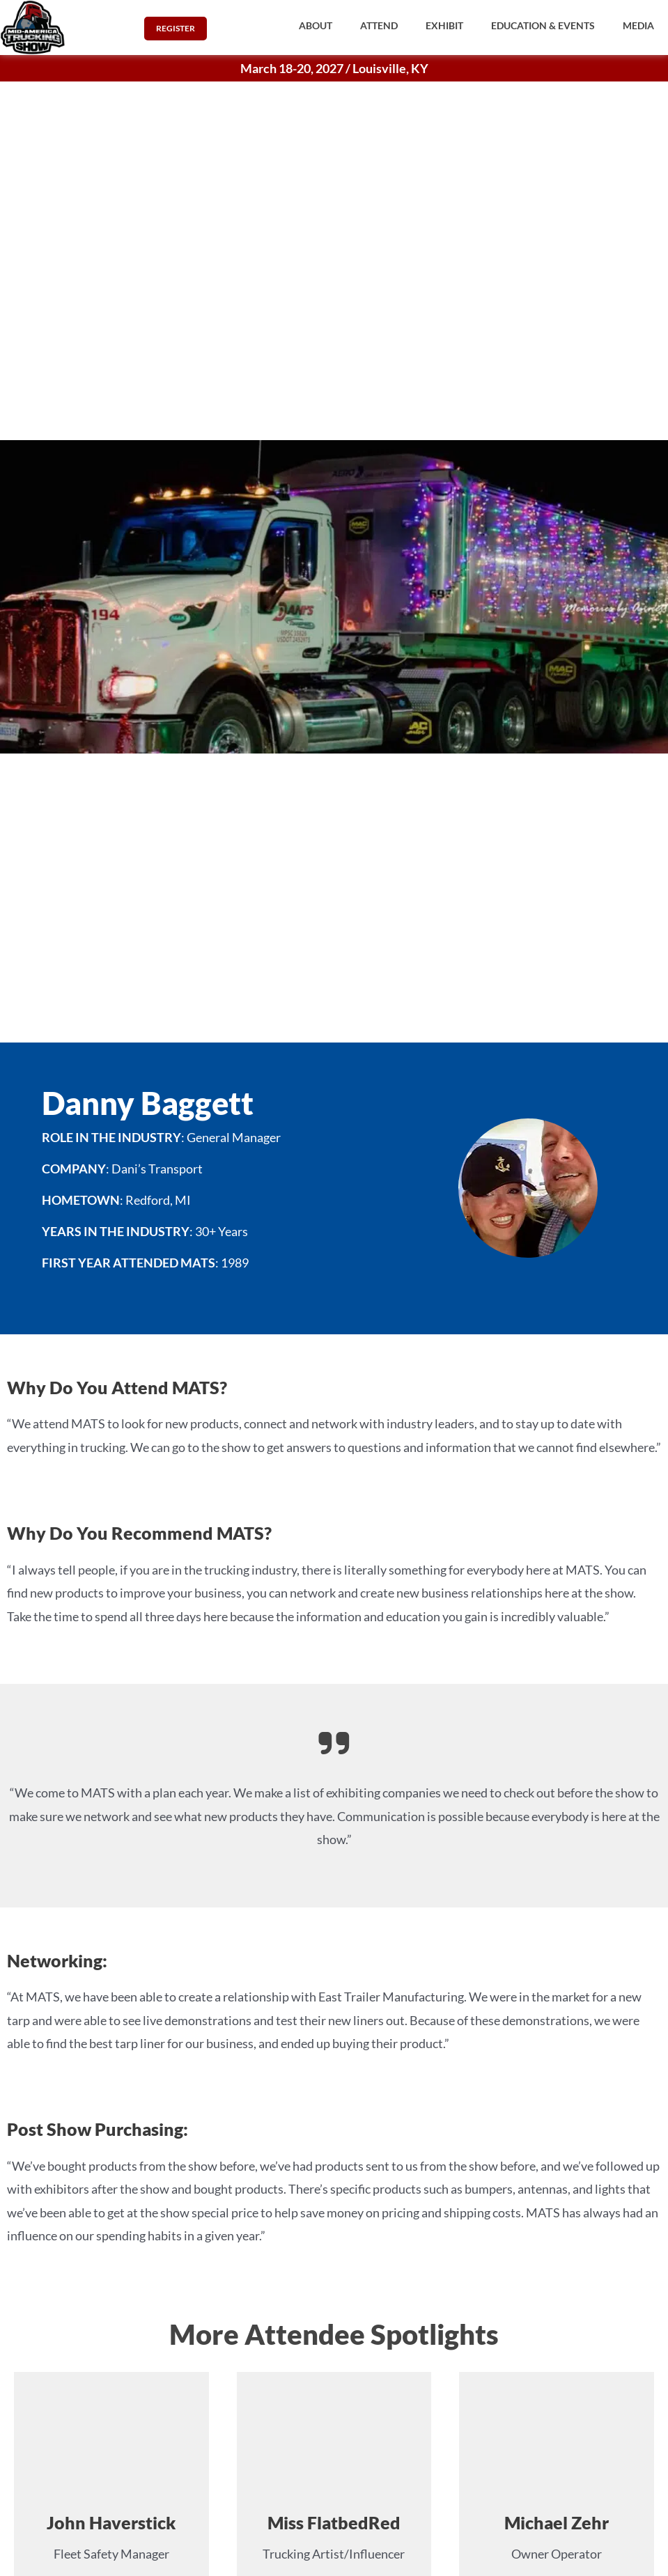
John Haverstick (111, 2522)
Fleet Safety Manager (111, 2553)
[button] (315, 26)
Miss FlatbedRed (334, 2522)
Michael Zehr (556, 2522)
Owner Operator (556, 2553)
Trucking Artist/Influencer (334, 2553)
